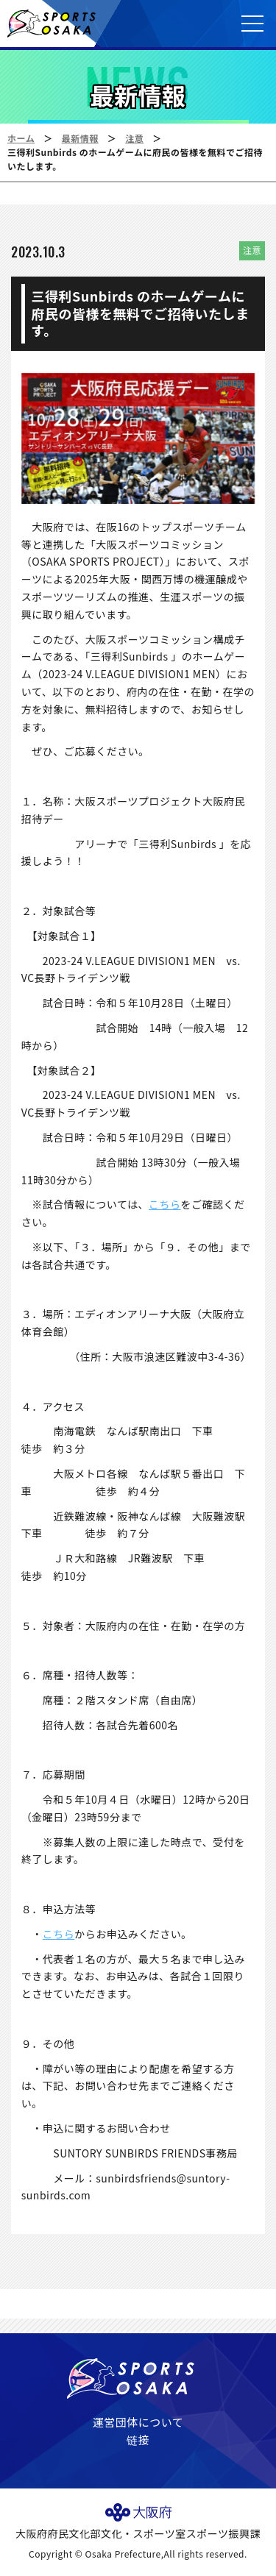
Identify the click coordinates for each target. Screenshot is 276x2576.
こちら (165, 1204)
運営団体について (138, 2422)
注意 (134, 138)
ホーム (21, 138)
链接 (138, 2439)
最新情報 (80, 138)
